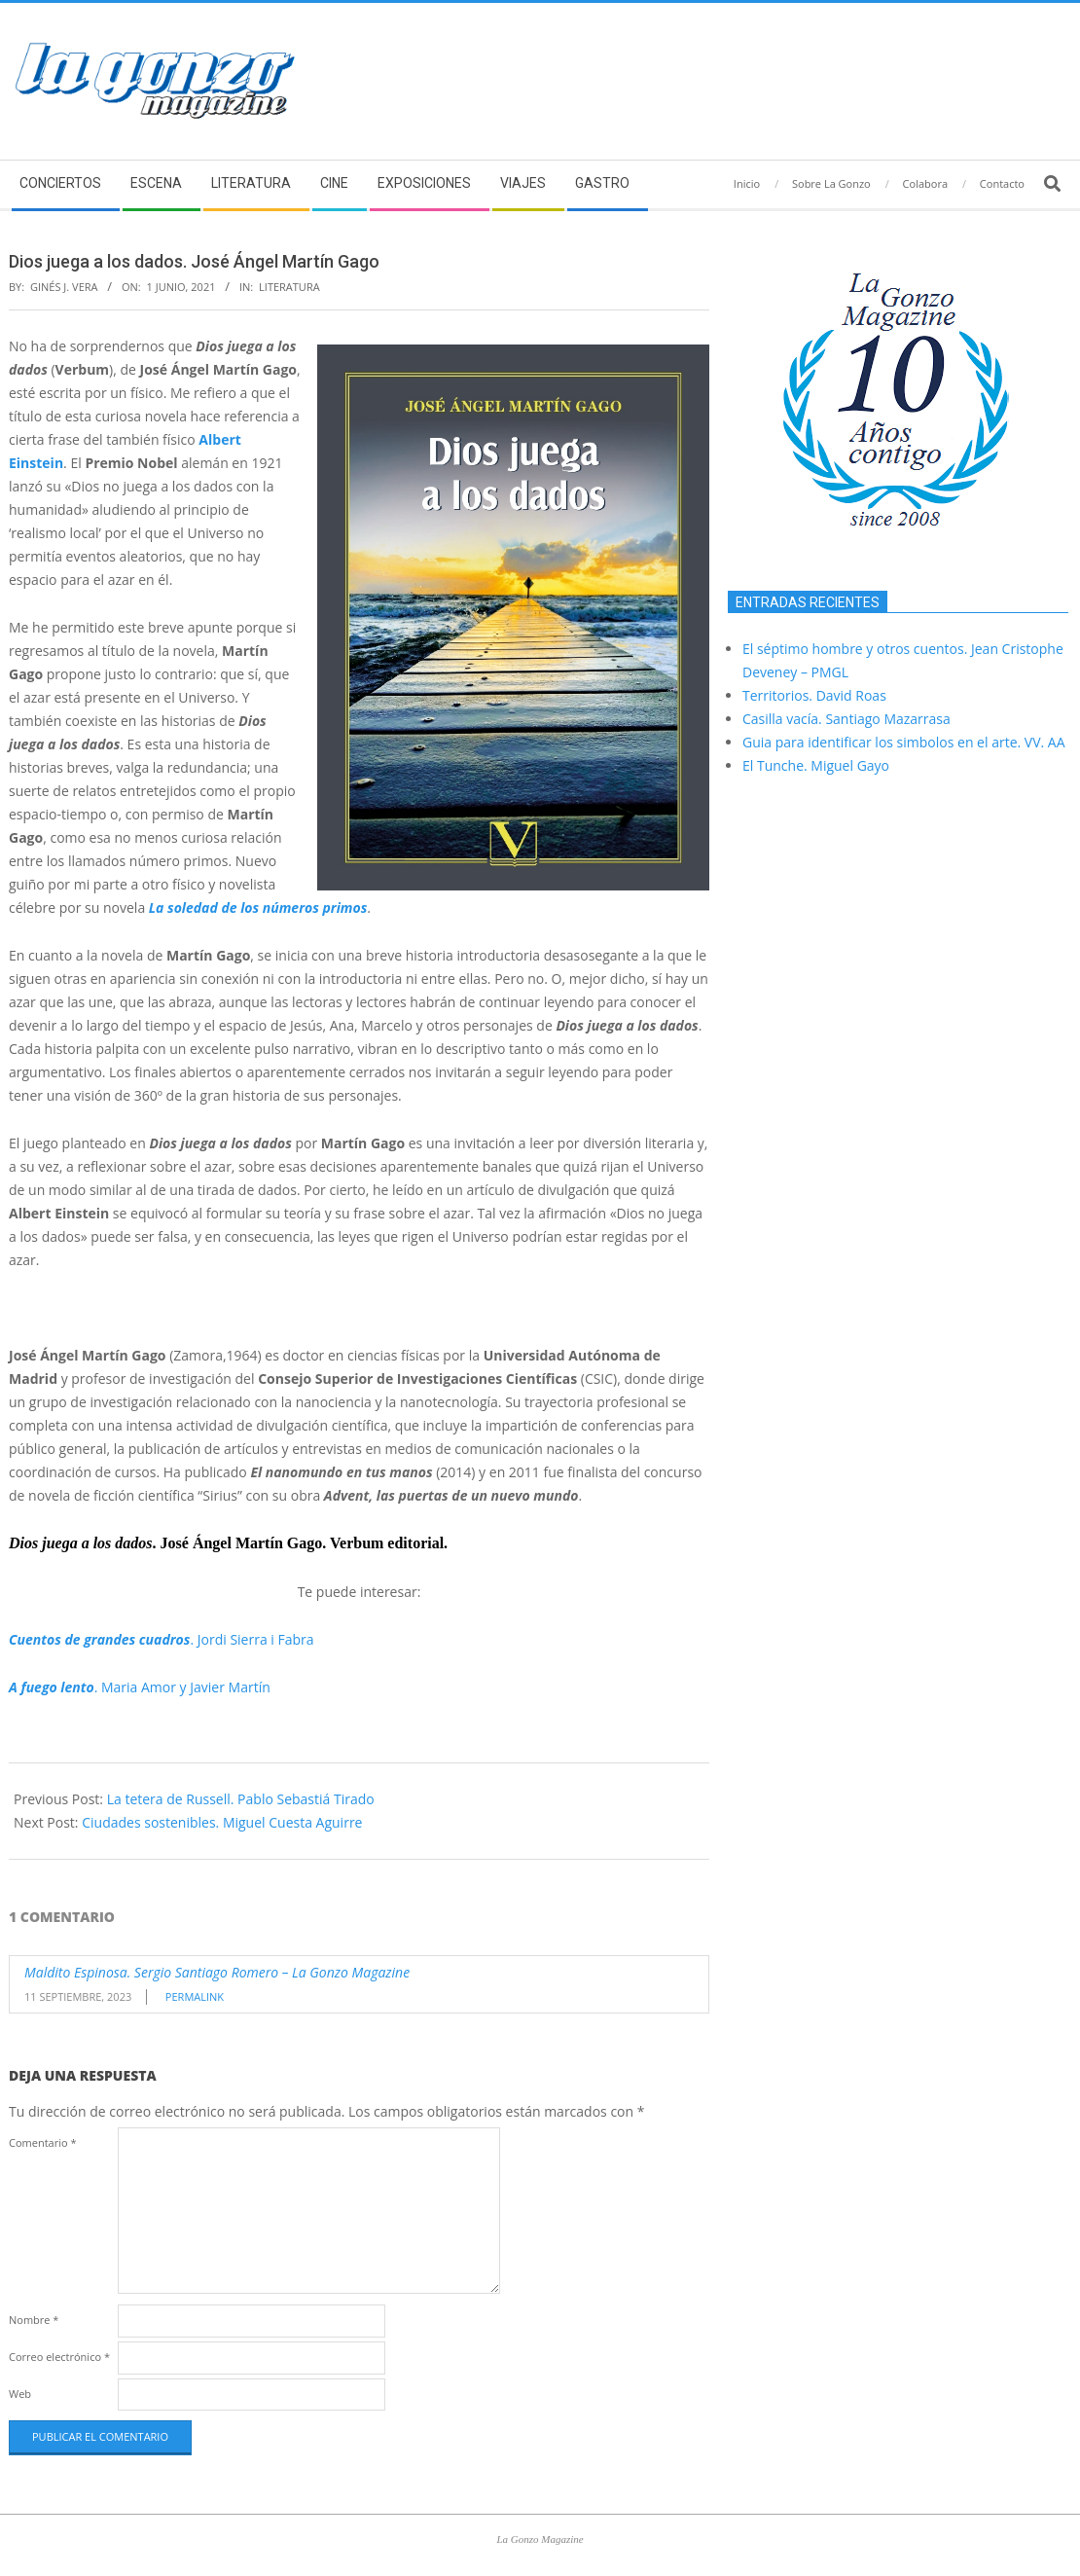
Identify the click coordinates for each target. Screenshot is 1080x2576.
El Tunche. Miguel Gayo (815, 765)
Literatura (289, 286)
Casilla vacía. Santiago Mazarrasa (846, 718)
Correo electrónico (59, 2356)
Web (20, 2393)
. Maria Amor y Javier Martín (139, 1687)
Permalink (194, 1996)
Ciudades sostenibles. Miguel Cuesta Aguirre (222, 1822)
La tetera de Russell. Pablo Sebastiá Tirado (241, 1799)
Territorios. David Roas (814, 695)
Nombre (33, 2319)
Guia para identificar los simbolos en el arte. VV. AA (903, 742)
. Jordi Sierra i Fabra (161, 1639)
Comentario (43, 2142)
